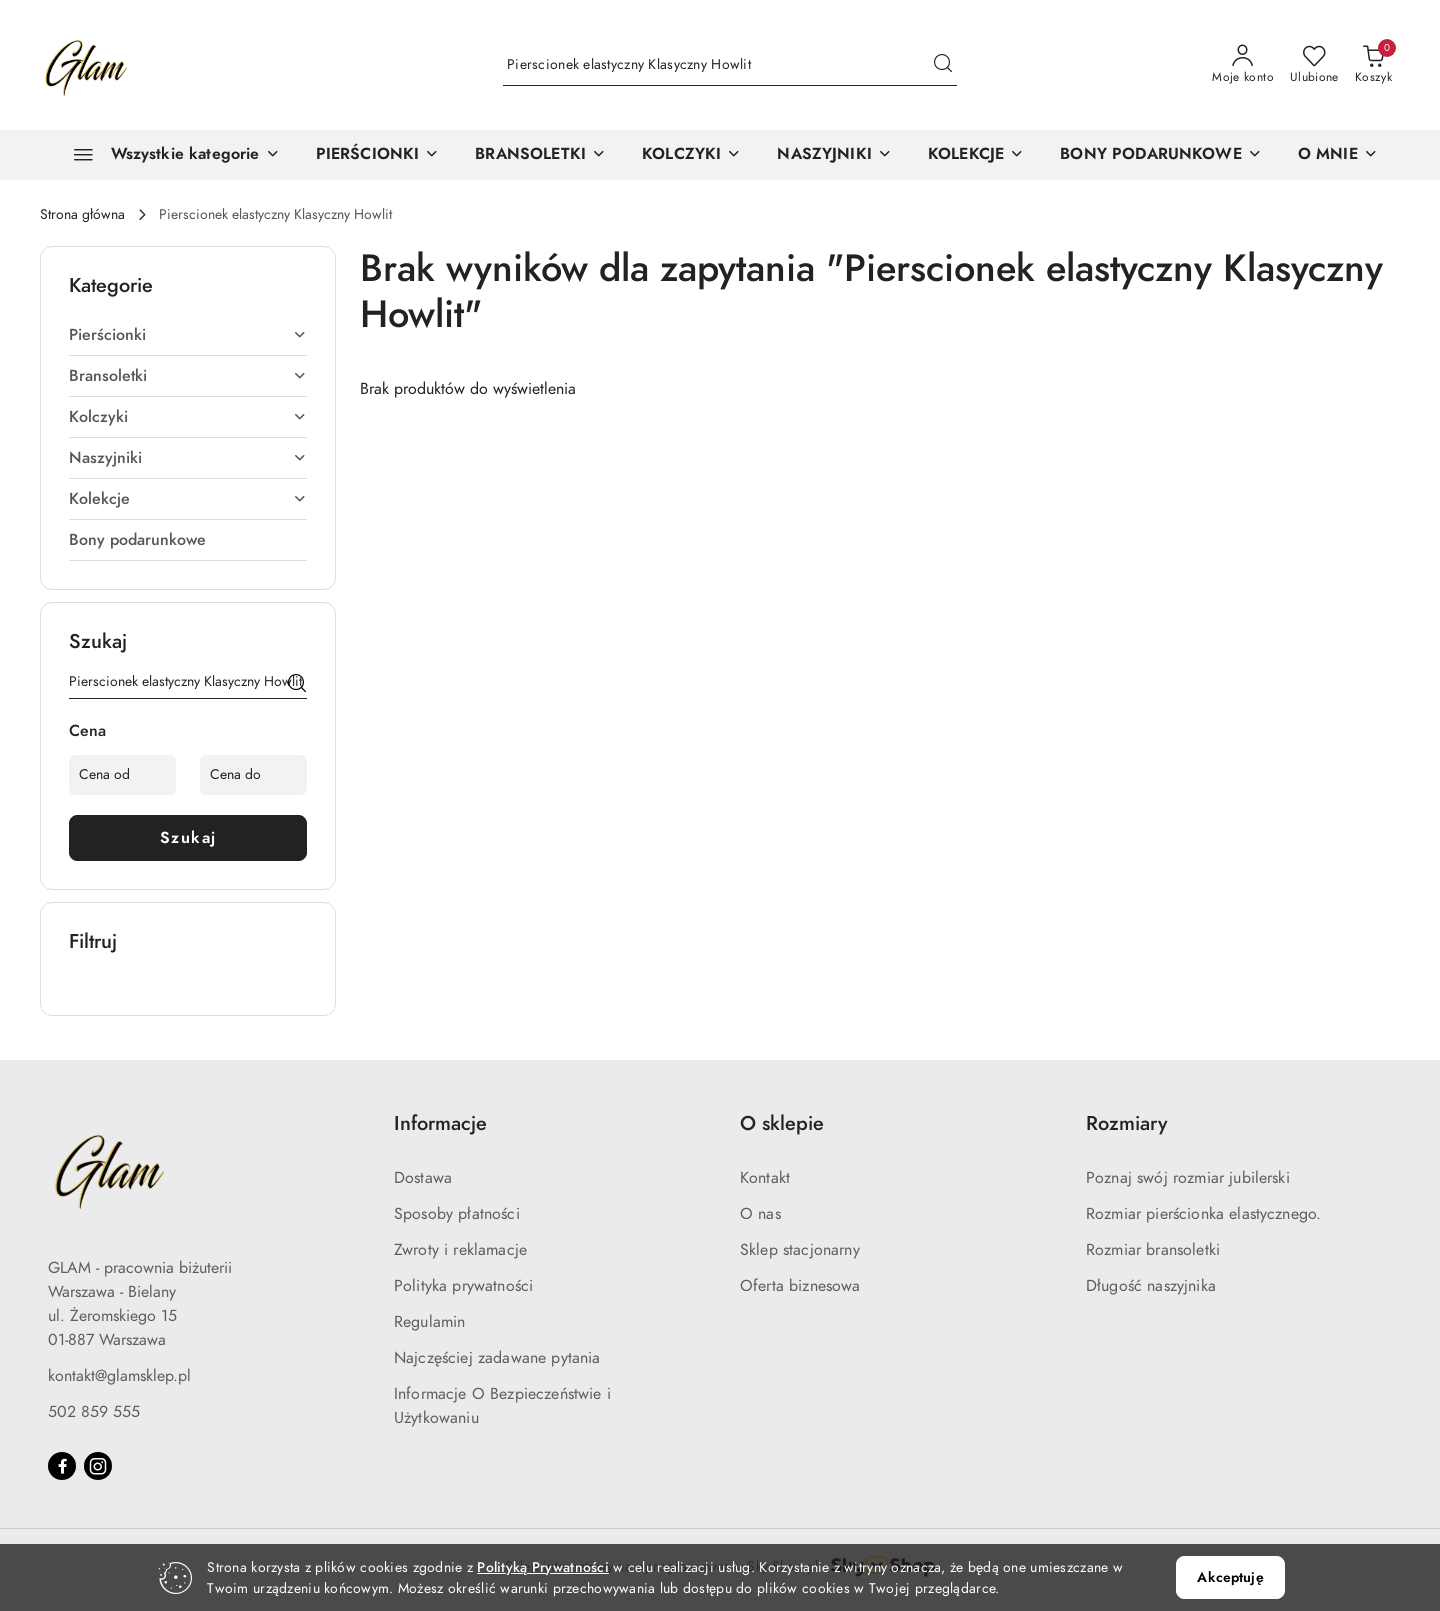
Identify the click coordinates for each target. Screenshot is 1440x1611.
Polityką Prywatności (543, 1567)
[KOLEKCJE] (976, 155)
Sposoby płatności (457, 1214)
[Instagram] (98, 1466)
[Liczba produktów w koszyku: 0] (1373, 65)
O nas (760, 1214)
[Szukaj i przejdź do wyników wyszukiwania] (943, 65)
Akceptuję (1230, 1577)
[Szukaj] (297, 685)
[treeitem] (188, 335)
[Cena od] (122, 775)
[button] (1338, 155)
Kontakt (765, 1178)
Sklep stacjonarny (800, 1250)
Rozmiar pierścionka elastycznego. (1203, 1214)
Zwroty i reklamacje (460, 1250)
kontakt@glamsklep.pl (119, 1376)
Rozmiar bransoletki (1153, 1250)
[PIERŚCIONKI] (378, 155)
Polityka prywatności (463, 1286)
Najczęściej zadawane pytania (497, 1358)
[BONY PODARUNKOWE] (1161, 155)
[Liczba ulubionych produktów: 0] (1314, 65)
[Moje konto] (1243, 65)
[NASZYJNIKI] (834, 155)
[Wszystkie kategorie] (168, 155)
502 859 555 (94, 1412)
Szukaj (188, 838)
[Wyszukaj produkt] (730, 65)
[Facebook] (62, 1466)
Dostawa (423, 1178)
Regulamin (429, 1322)
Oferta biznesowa (800, 1286)
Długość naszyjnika (1151, 1286)
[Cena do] (253, 775)
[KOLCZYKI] (691, 155)
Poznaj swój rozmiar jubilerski (1188, 1178)
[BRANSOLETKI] (540, 155)
